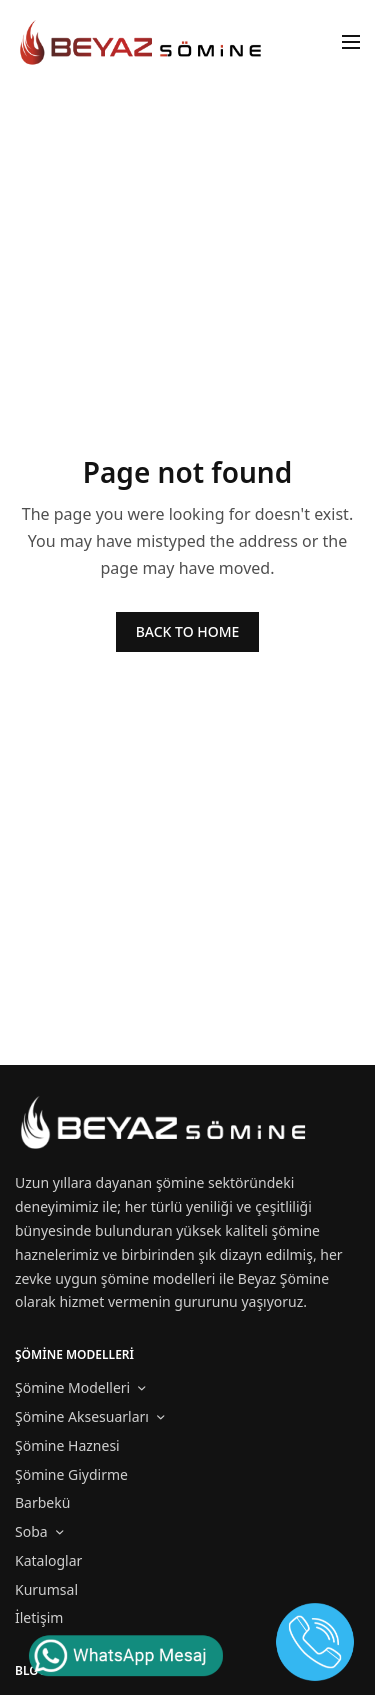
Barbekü (42, 1502)
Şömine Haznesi (67, 1445)
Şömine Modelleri (72, 1387)
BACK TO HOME (188, 631)
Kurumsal (46, 1589)
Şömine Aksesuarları (82, 1416)
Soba (31, 1531)
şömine (180, 1182)
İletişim (39, 1617)
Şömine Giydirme (71, 1474)
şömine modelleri (158, 1278)
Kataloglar (48, 1560)
